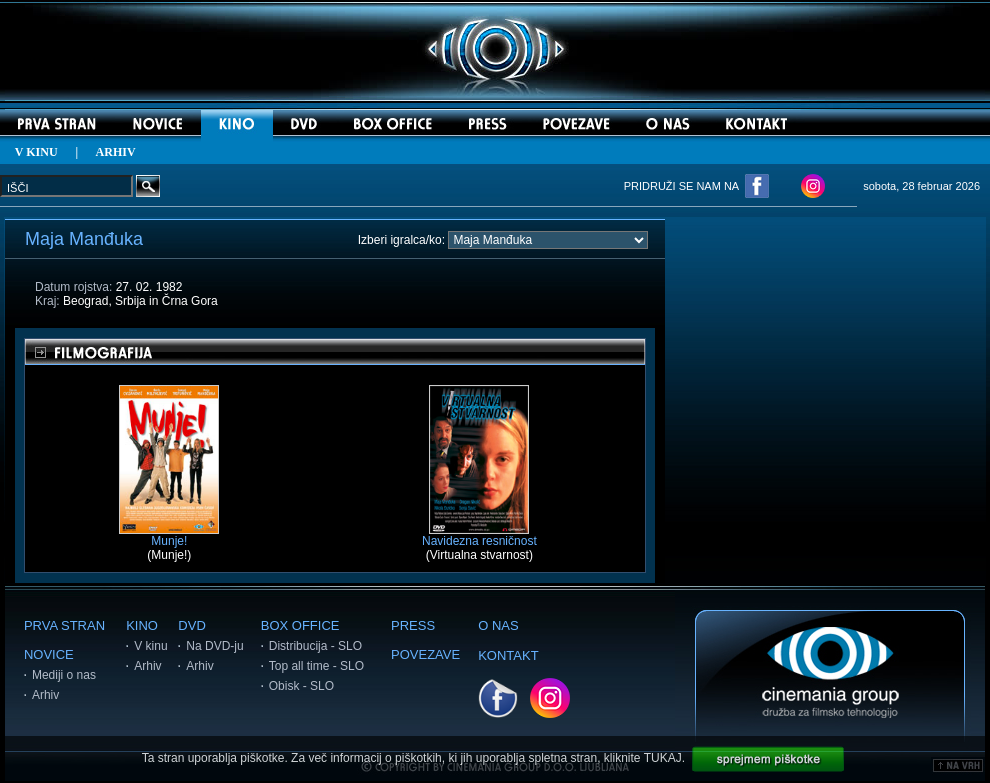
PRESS (413, 625)
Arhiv (45, 695)
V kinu (150, 646)
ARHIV (116, 152)
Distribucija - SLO (315, 646)
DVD (191, 625)
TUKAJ (663, 758)
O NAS (498, 625)
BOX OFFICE (300, 625)
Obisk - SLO (301, 686)
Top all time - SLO (316, 666)
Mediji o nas (64, 675)
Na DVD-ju (214, 646)
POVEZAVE (425, 654)
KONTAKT (508, 655)
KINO (142, 625)
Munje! (169, 535)
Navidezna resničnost (479, 535)
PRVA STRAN (64, 625)
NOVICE (49, 654)
